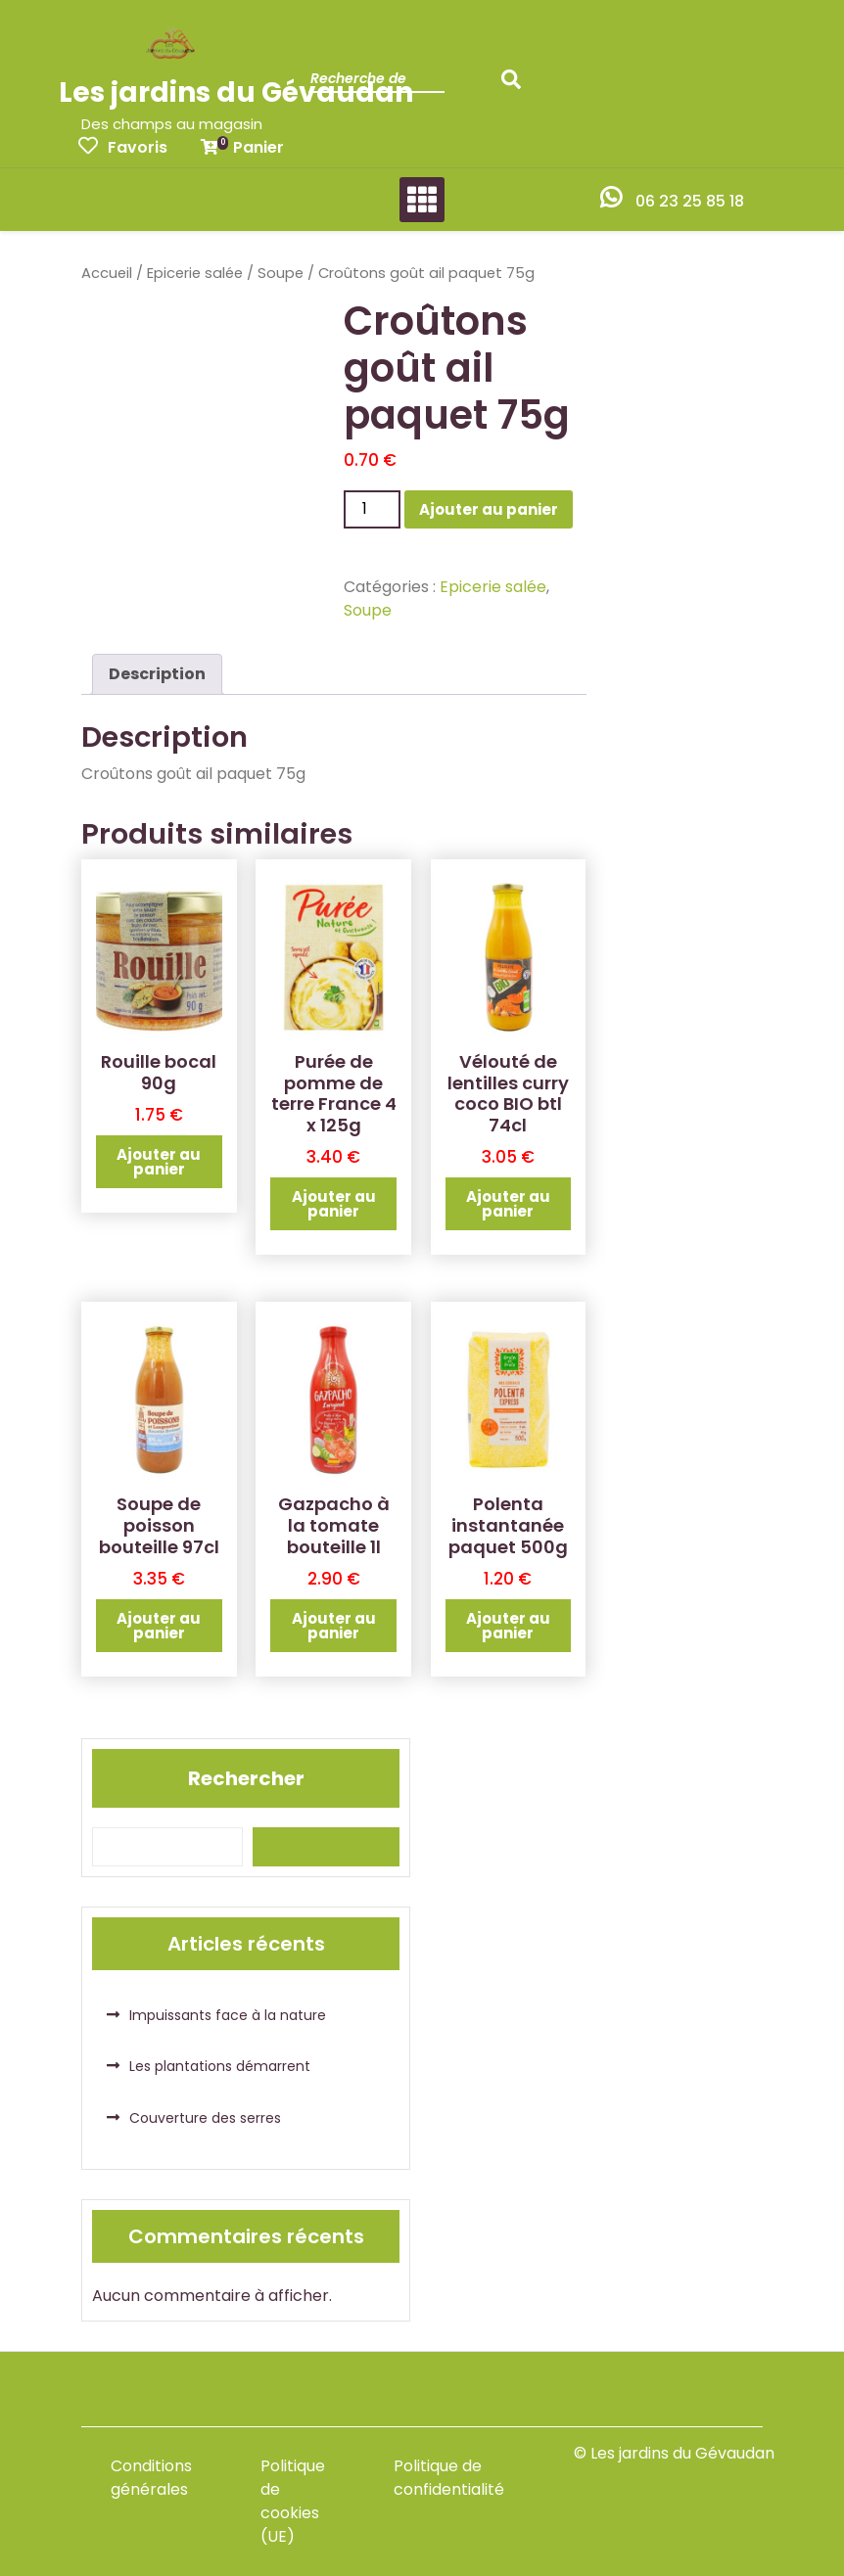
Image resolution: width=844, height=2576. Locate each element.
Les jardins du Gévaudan (236, 92)
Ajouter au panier (488, 509)
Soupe (281, 273)
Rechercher (246, 1778)
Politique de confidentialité (449, 2478)
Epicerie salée (195, 273)
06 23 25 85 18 (689, 201)
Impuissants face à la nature (227, 2015)
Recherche (516, 85)
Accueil (106, 273)
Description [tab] (157, 674)
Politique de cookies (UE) (292, 2501)
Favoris (122, 147)
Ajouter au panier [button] (159, 1161)
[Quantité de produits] (372, 509)
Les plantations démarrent (219, 2066)
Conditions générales (151, 2478)
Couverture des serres (205, 2118)
